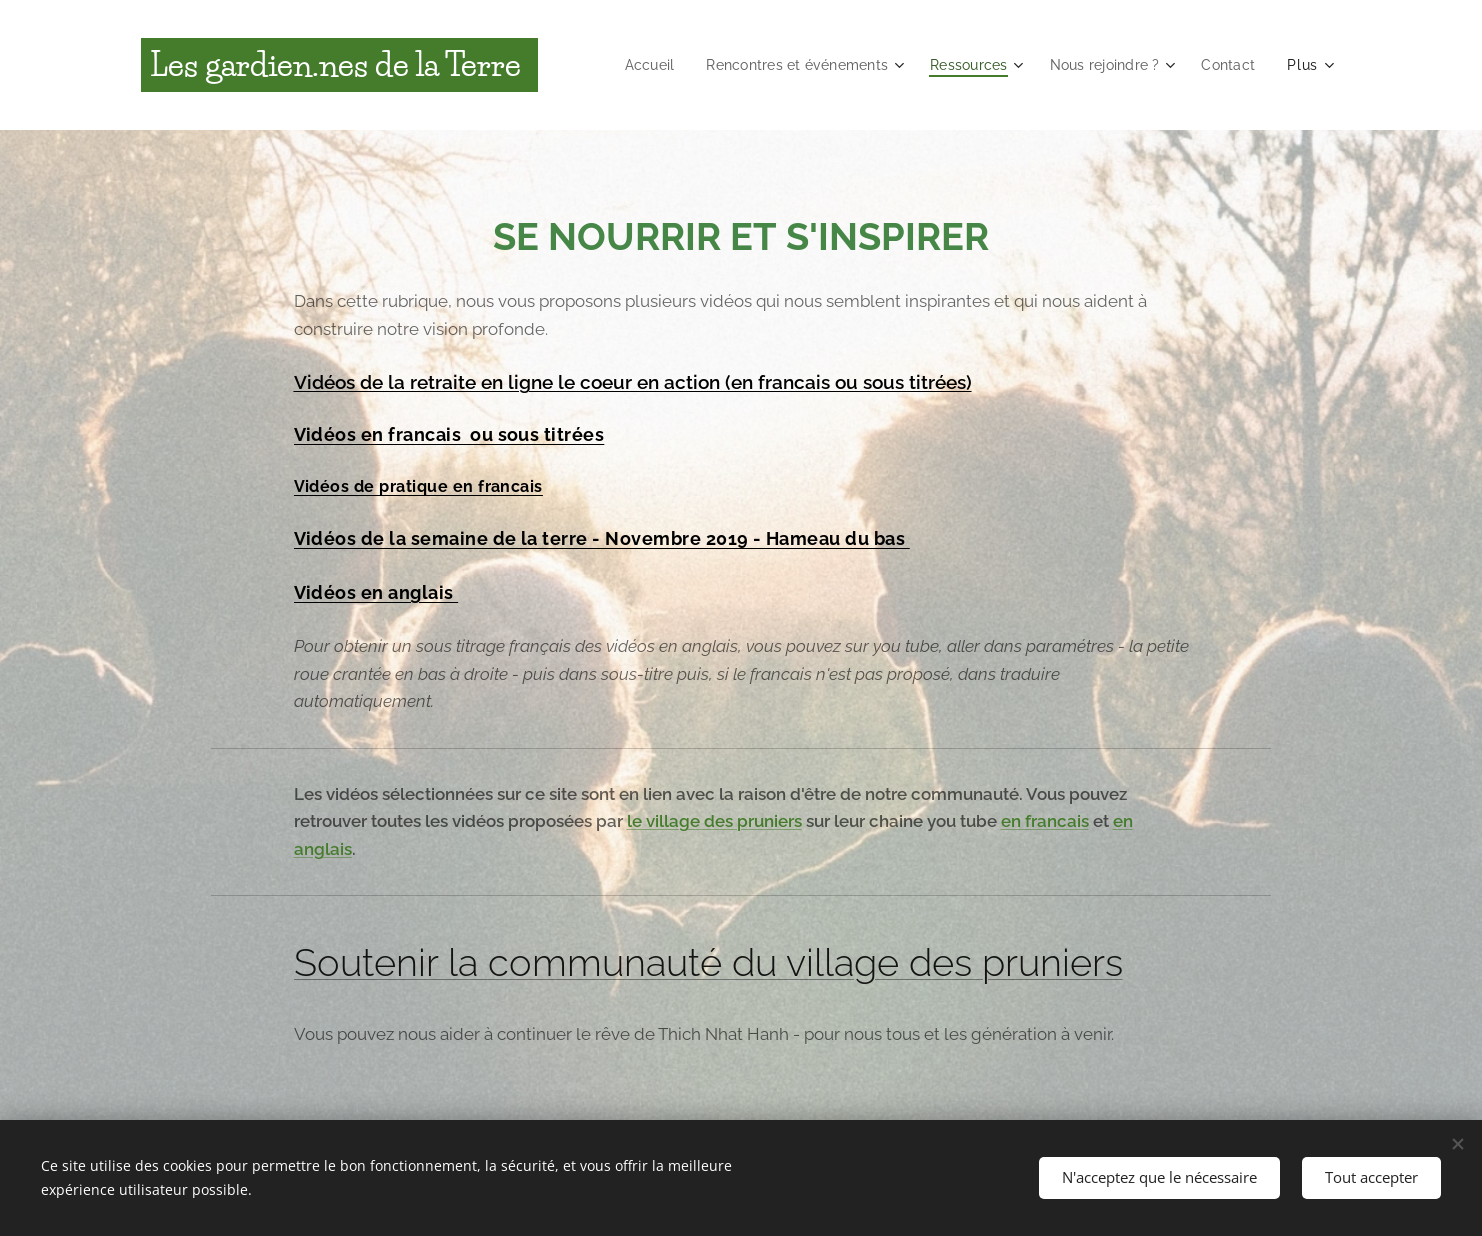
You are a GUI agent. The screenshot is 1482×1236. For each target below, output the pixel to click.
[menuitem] (627, 65)
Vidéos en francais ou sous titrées (449, 434)
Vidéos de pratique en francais (418, 486)
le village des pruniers (714, 821)
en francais (1045, 821)
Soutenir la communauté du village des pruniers (708, 962)
